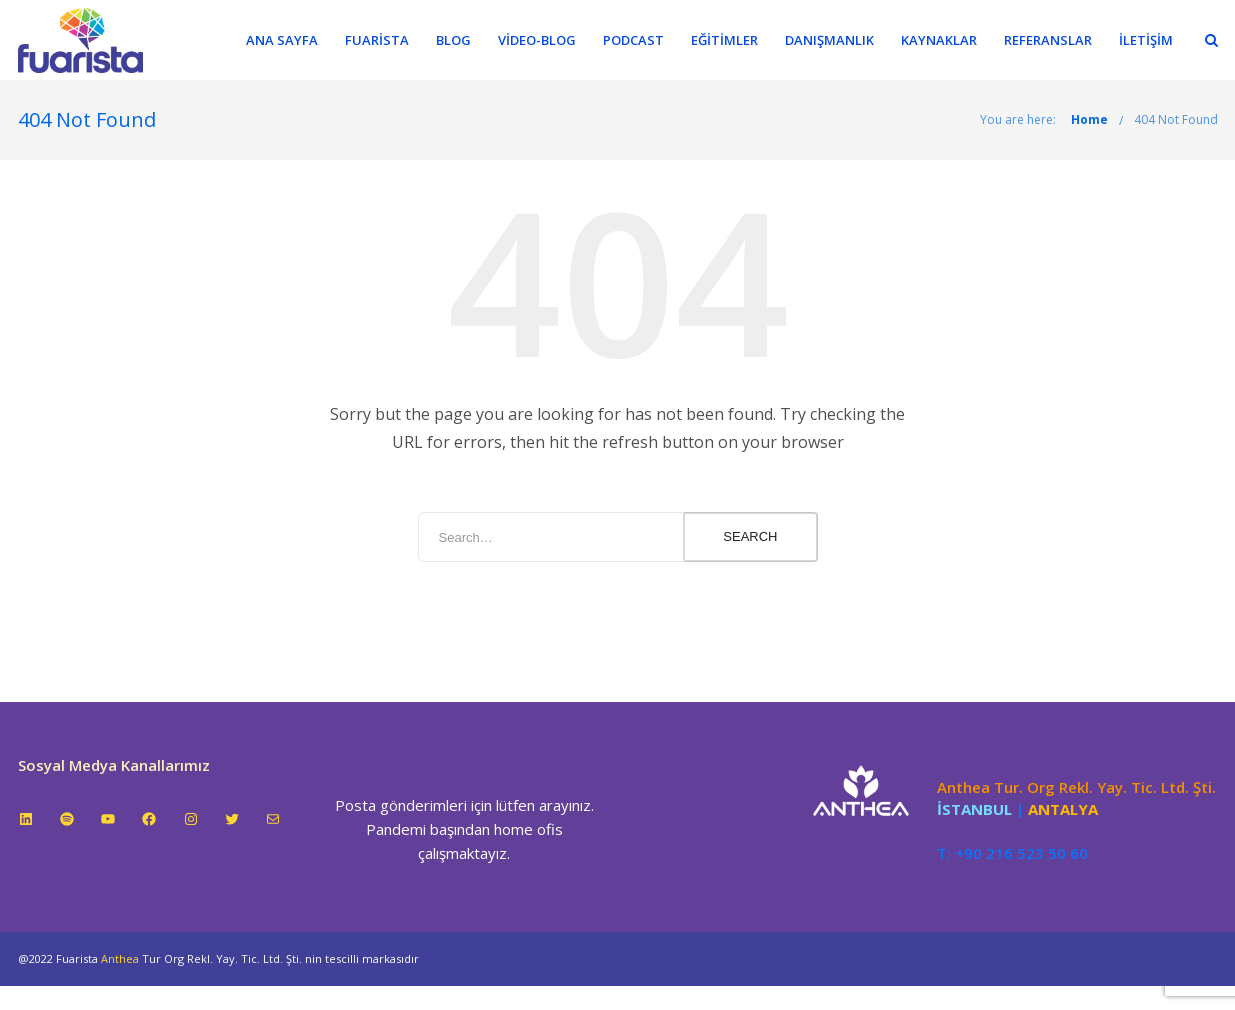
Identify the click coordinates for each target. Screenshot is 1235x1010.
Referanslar (1048, 40)
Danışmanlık (829, 40)
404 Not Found (1176, 119)
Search (750, 536)
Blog (453, 40)
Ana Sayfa (282, 40)
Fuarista (377, 40)
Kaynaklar (939, 40)
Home (1089, 119)
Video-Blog (537, 40)
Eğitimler (724, 40)
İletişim (1146, 40)
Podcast (633, 40)
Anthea (120, 958)
